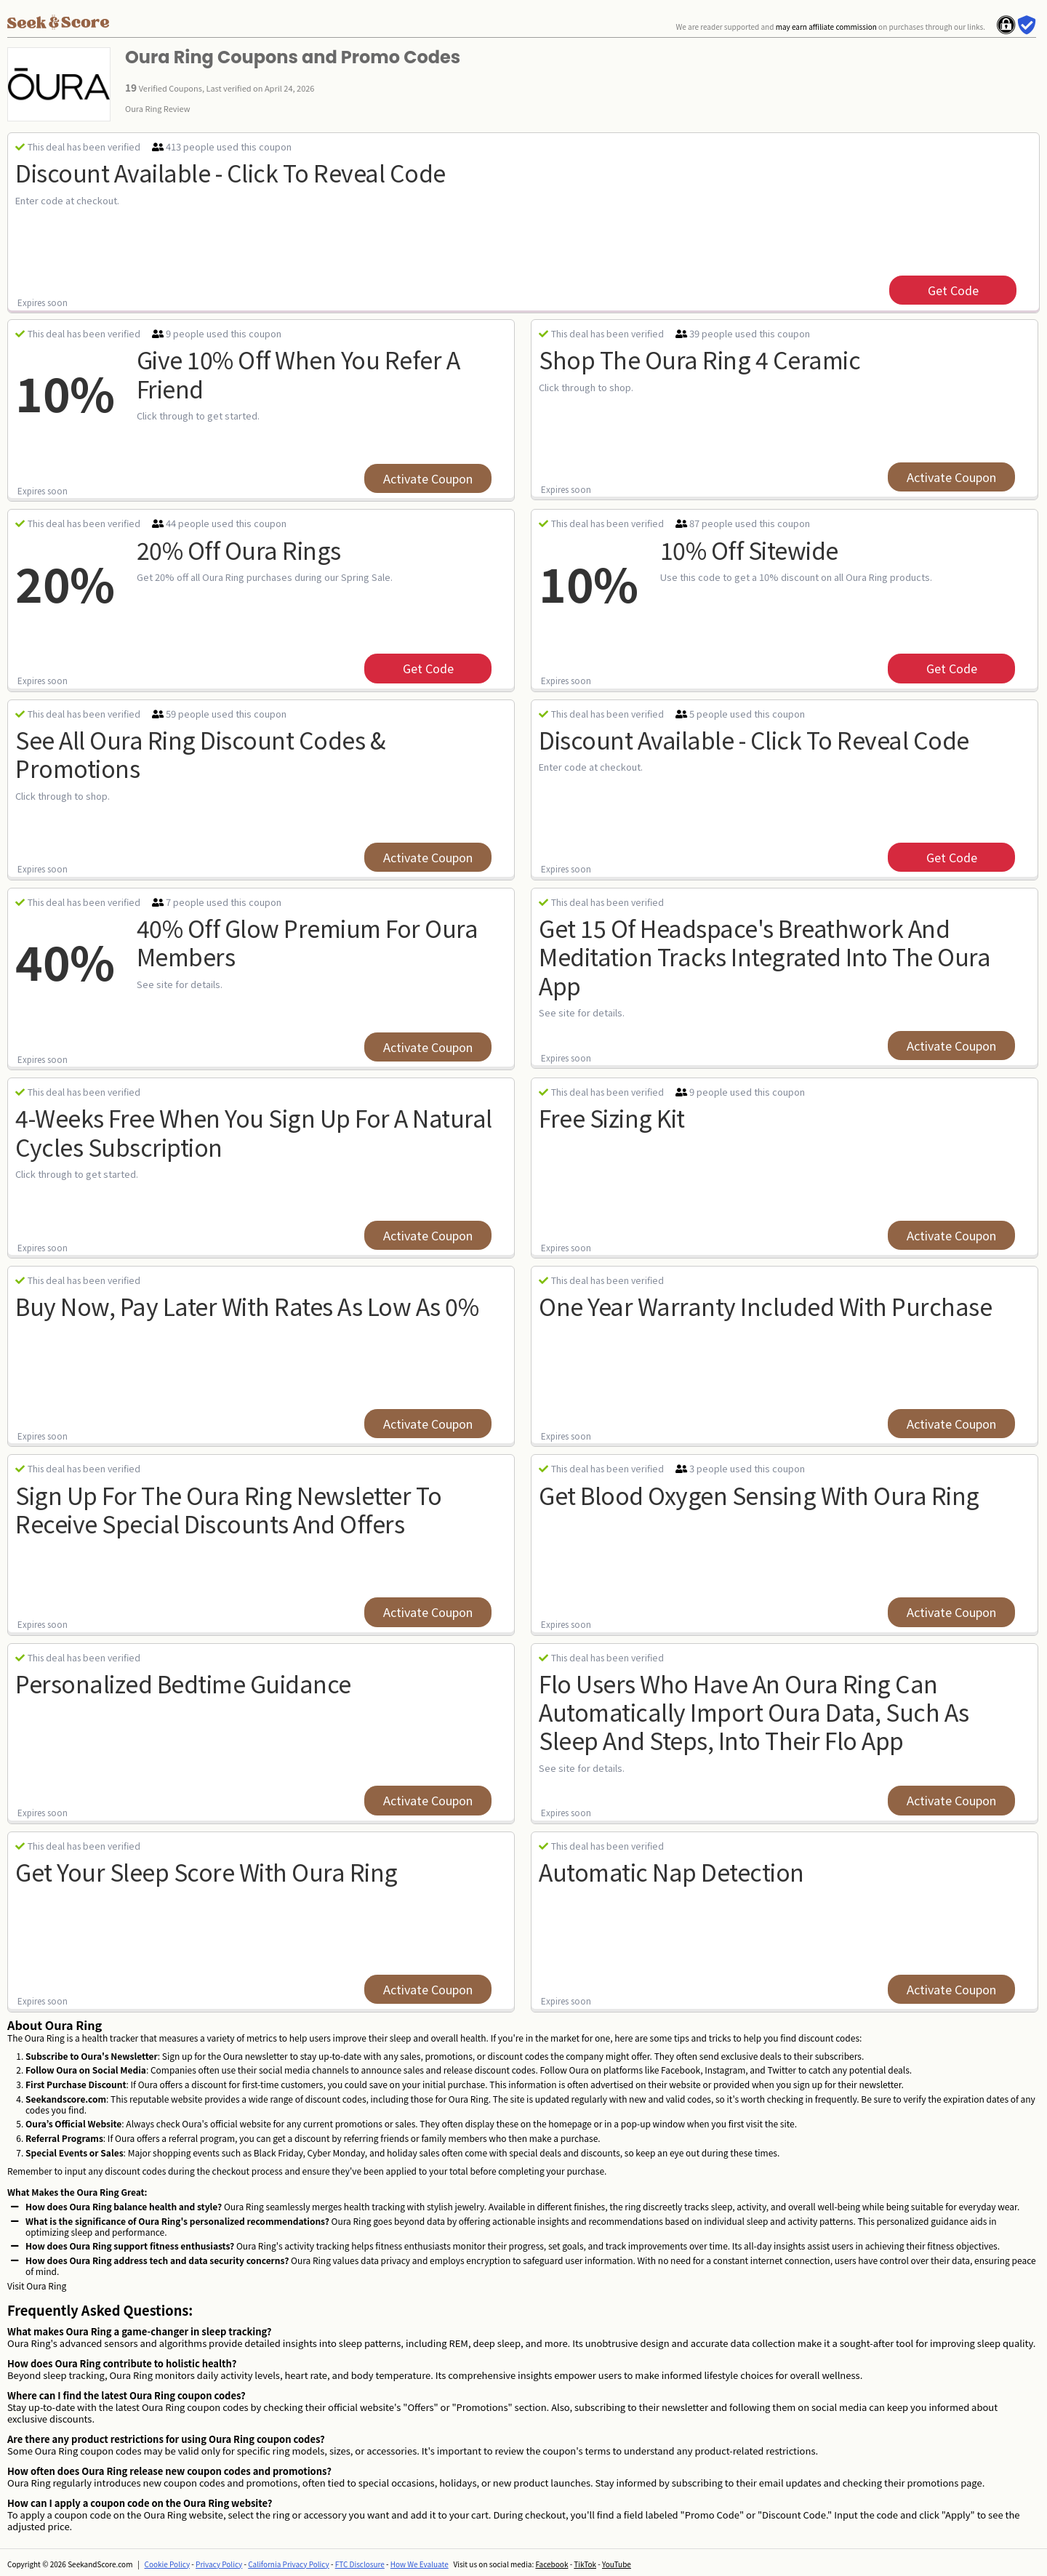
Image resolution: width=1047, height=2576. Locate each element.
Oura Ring (46, 2285)
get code (953, 290)
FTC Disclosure (360, 2564)
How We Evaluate (419, 2564)
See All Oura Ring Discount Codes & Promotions (200, 754)
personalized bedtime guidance (183, 1683)
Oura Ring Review (157, 108)
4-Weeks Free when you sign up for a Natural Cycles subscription (253, 1132)
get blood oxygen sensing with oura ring (759, 1495)
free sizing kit (612, 1117)
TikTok (585, 2564)
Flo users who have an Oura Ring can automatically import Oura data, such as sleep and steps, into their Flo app (754, 1711)
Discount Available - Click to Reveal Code (754, 739)
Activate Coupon (428, 478)
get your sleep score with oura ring (206, 1871)
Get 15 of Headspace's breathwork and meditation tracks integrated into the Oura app (764, 956)
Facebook (551, 2564)
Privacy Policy (219, 2564)
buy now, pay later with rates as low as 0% (246, 1306)
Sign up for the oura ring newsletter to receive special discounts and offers (228, 1509)
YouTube (616, 2564)
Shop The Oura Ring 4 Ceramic (699, 359)
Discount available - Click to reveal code (230, 172)
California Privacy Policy (288, 2564)
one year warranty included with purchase (765, 1306)
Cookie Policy (167, 2564)
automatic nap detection (671, 1871)
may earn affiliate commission (826, 26)
